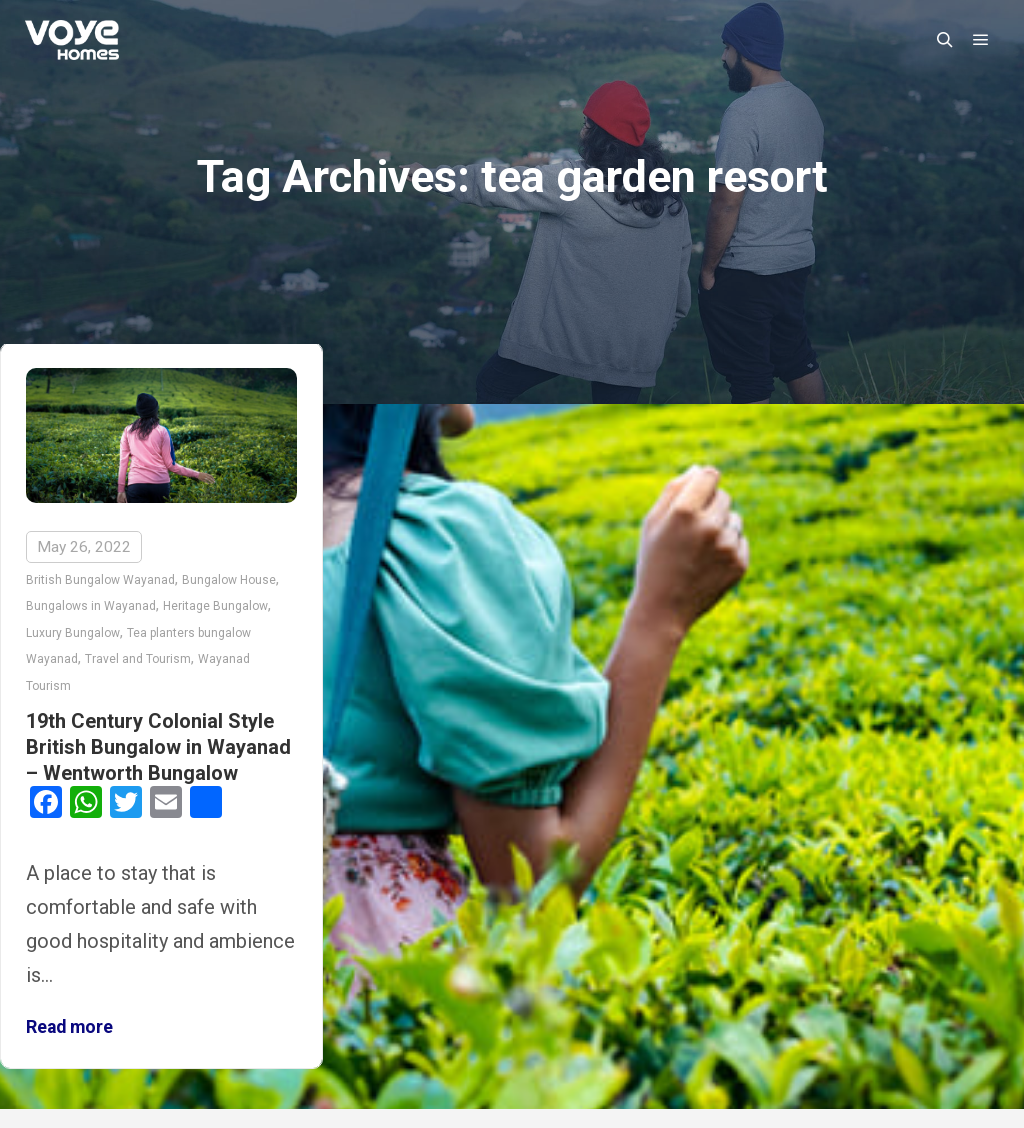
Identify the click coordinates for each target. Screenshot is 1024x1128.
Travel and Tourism (138, 659)
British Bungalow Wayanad (100, 580)
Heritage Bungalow (215, 606)
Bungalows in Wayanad (91, 606)
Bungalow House (229, 580)
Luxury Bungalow (73, 633)
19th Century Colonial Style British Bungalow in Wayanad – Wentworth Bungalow (158, 747)
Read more (69, 1027)
